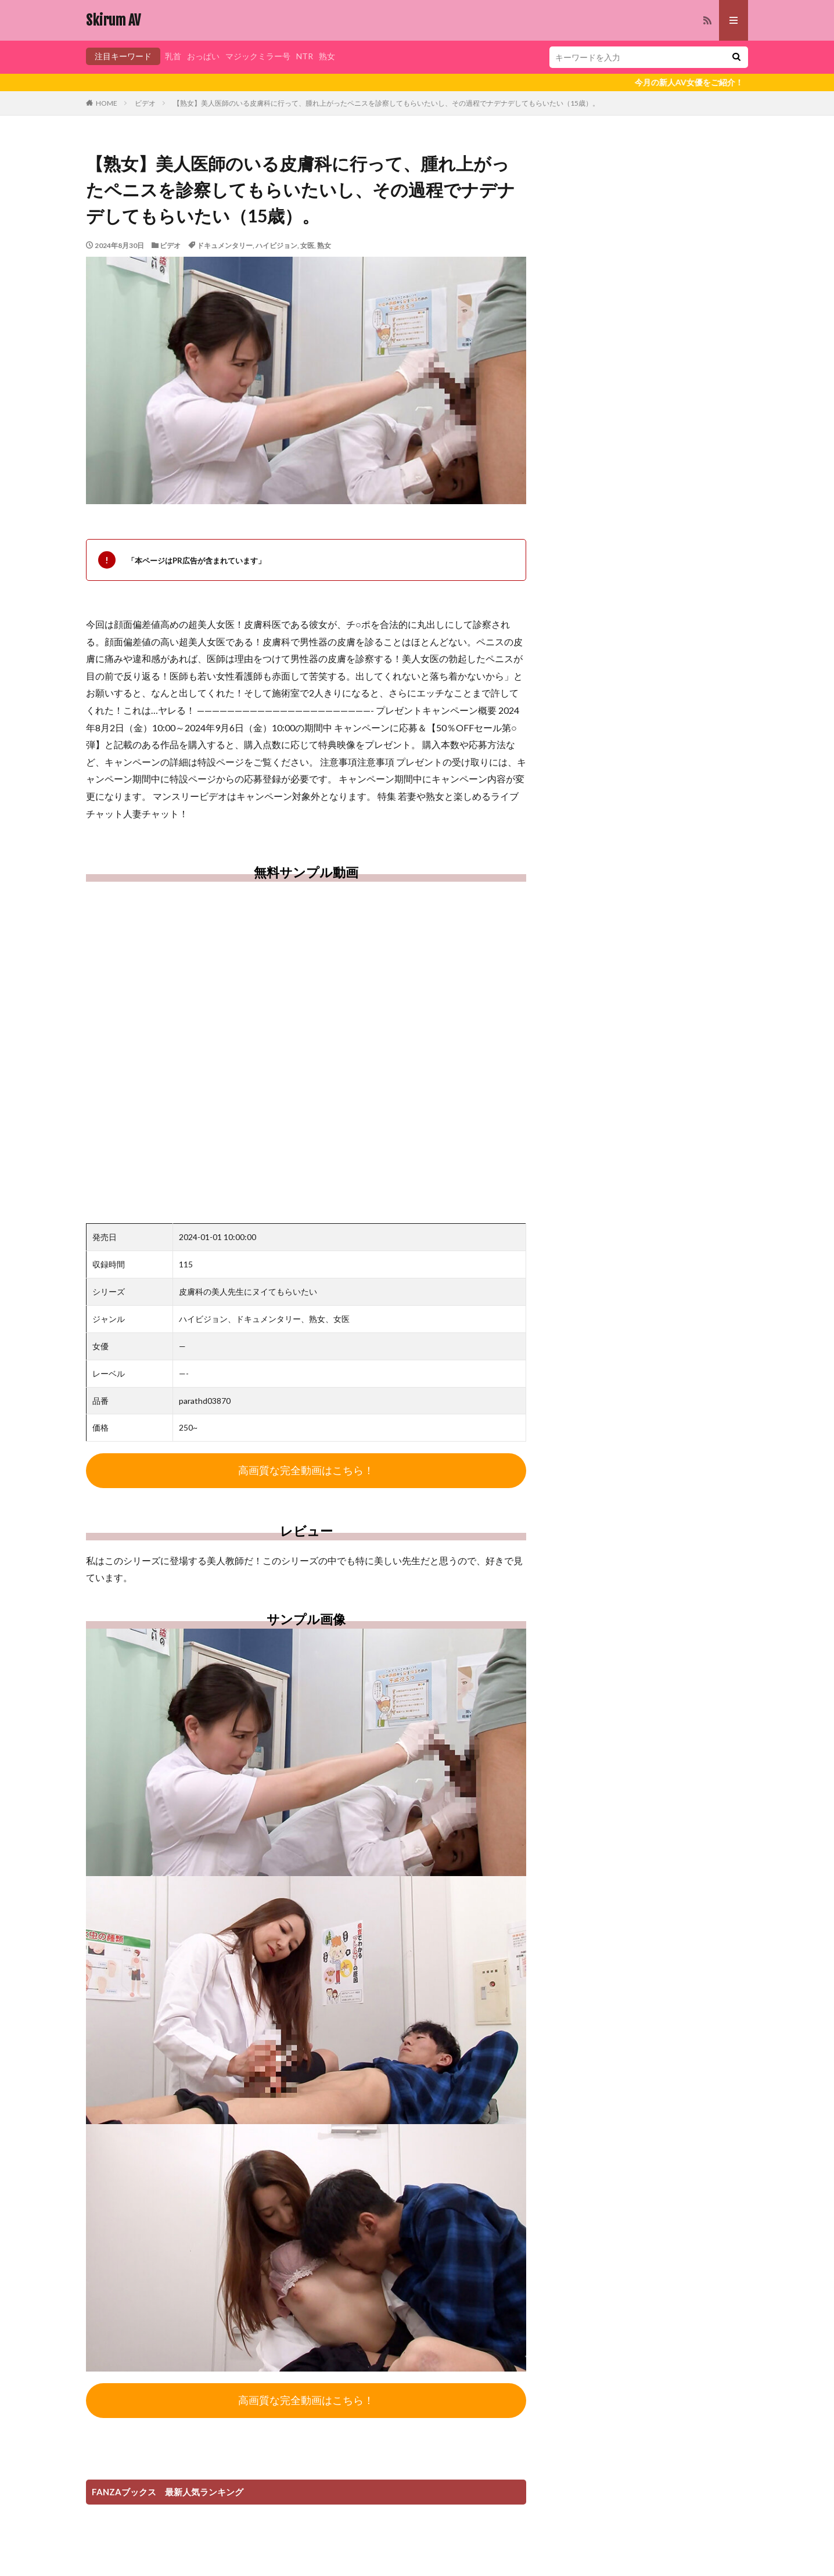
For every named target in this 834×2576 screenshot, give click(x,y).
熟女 (327, 56)
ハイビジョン (276, 245)
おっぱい (203, 56)
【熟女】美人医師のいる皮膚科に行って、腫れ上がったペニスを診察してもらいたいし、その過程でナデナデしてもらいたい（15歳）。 (386, 103)
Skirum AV (113, 20)
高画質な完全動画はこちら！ (306, 1470)
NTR (304, 56)
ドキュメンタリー (225, 245)
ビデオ (145, 103)
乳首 (173, 56)
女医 (307, 245)
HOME (106, 103)
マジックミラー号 (257, 56)
